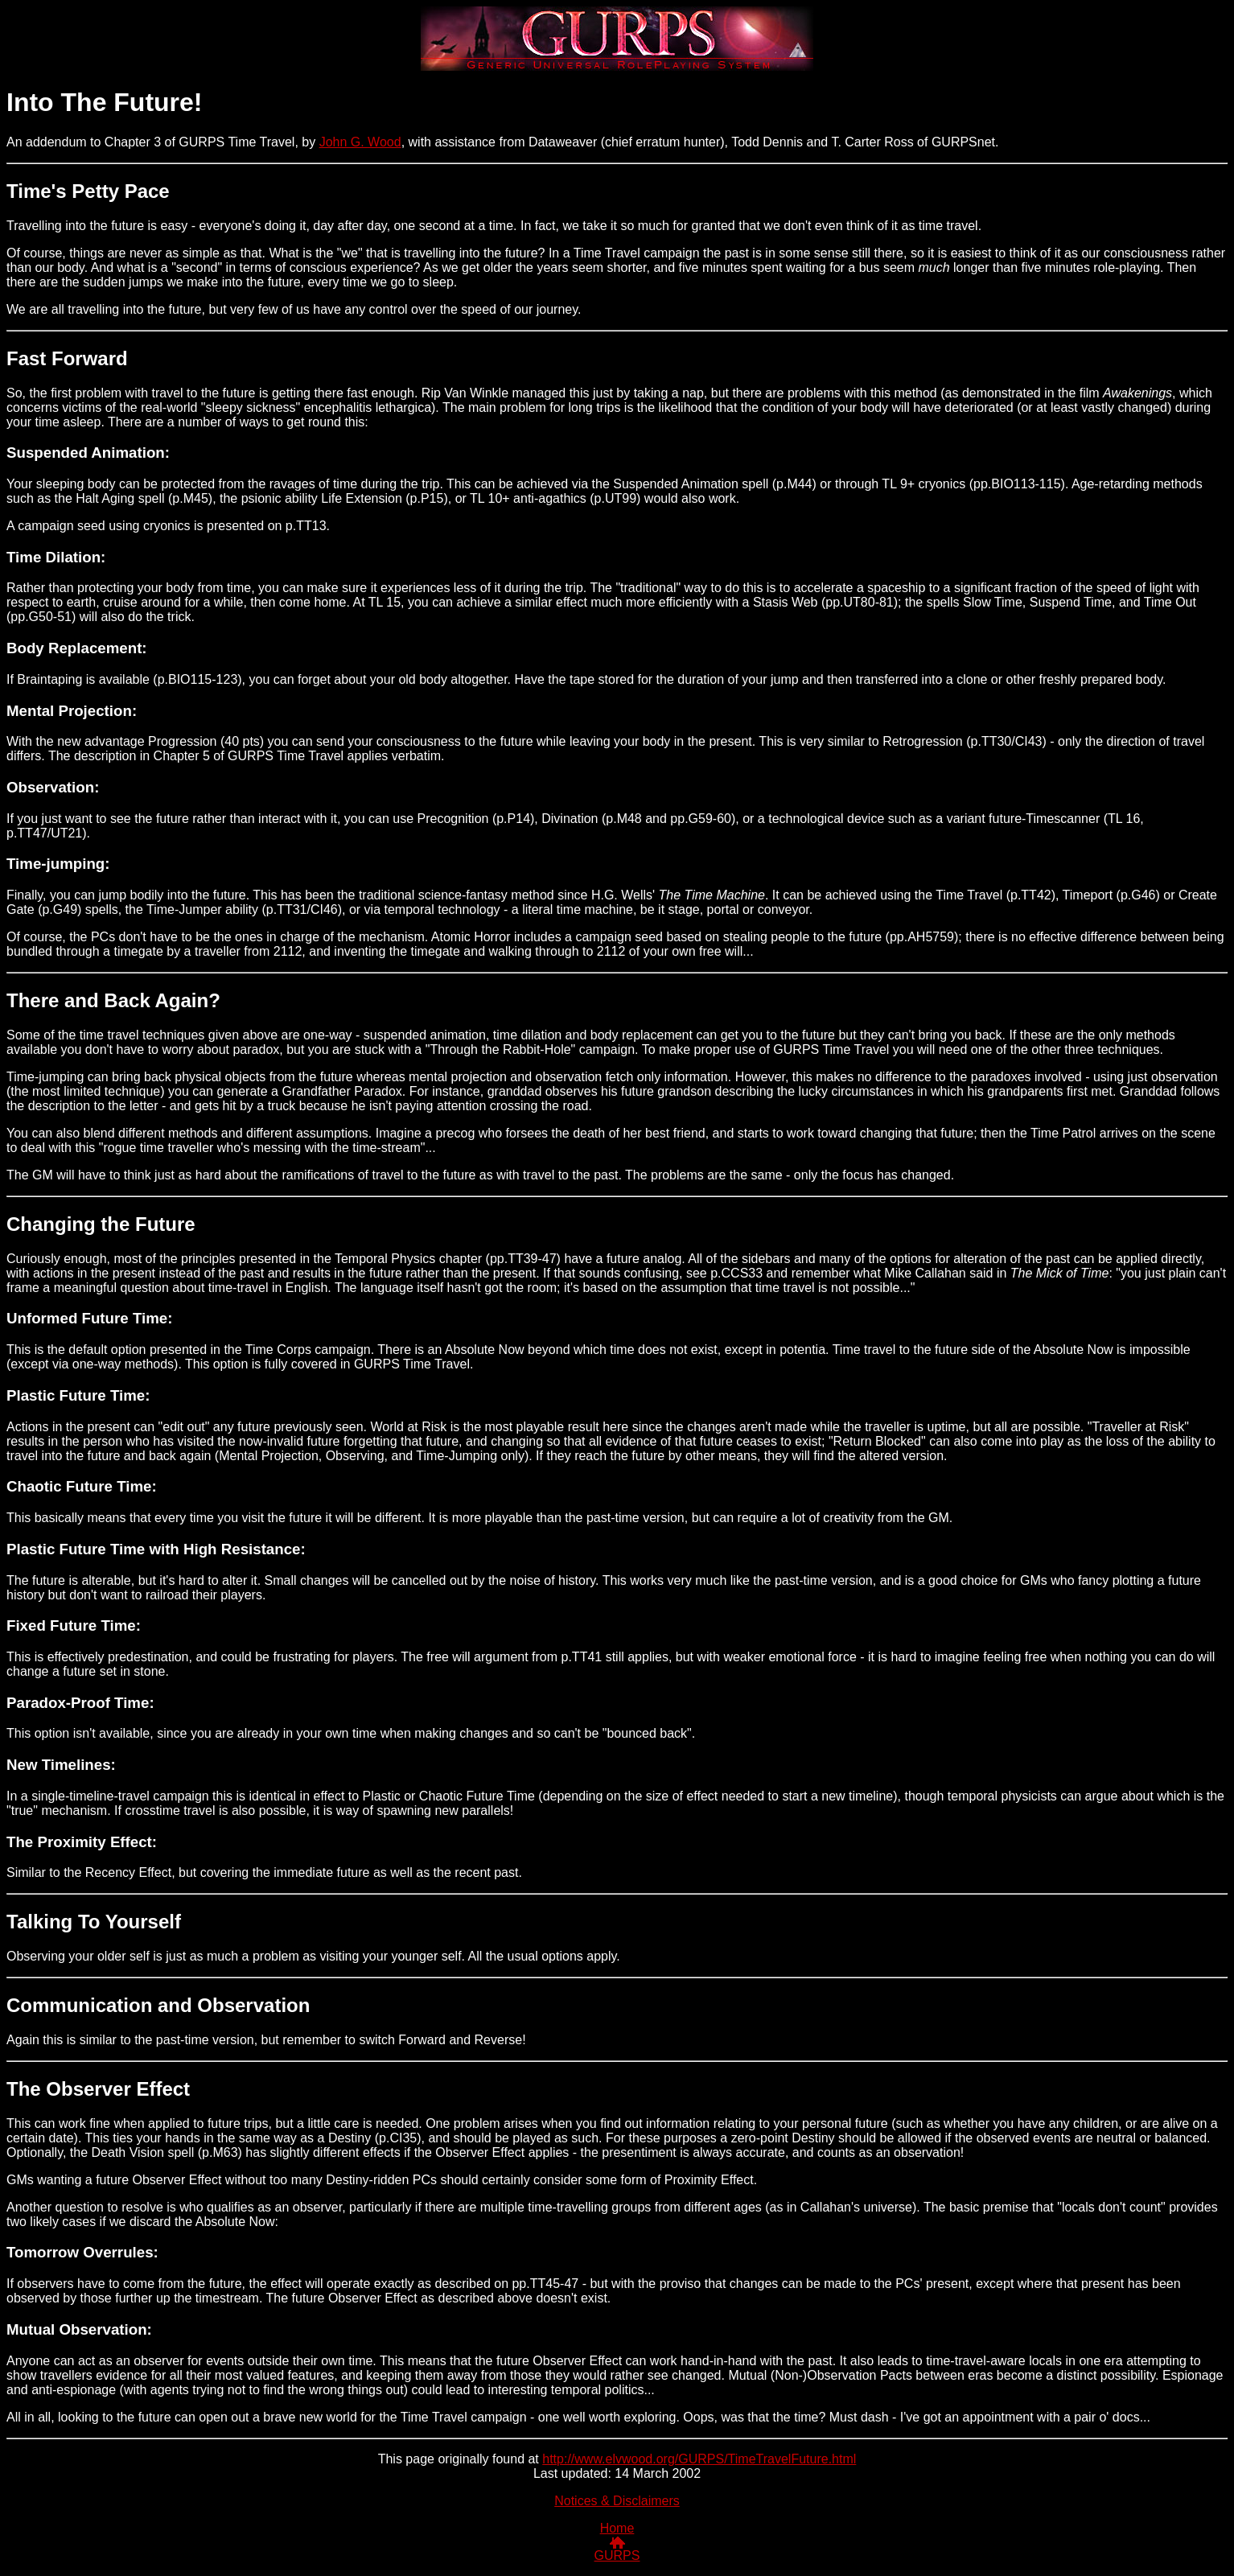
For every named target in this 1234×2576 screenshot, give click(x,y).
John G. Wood (360, 142)
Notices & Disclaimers (617, 2501)
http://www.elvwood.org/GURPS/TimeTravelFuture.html (699, 2459)
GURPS (617, 2555)
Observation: (52, 787)
